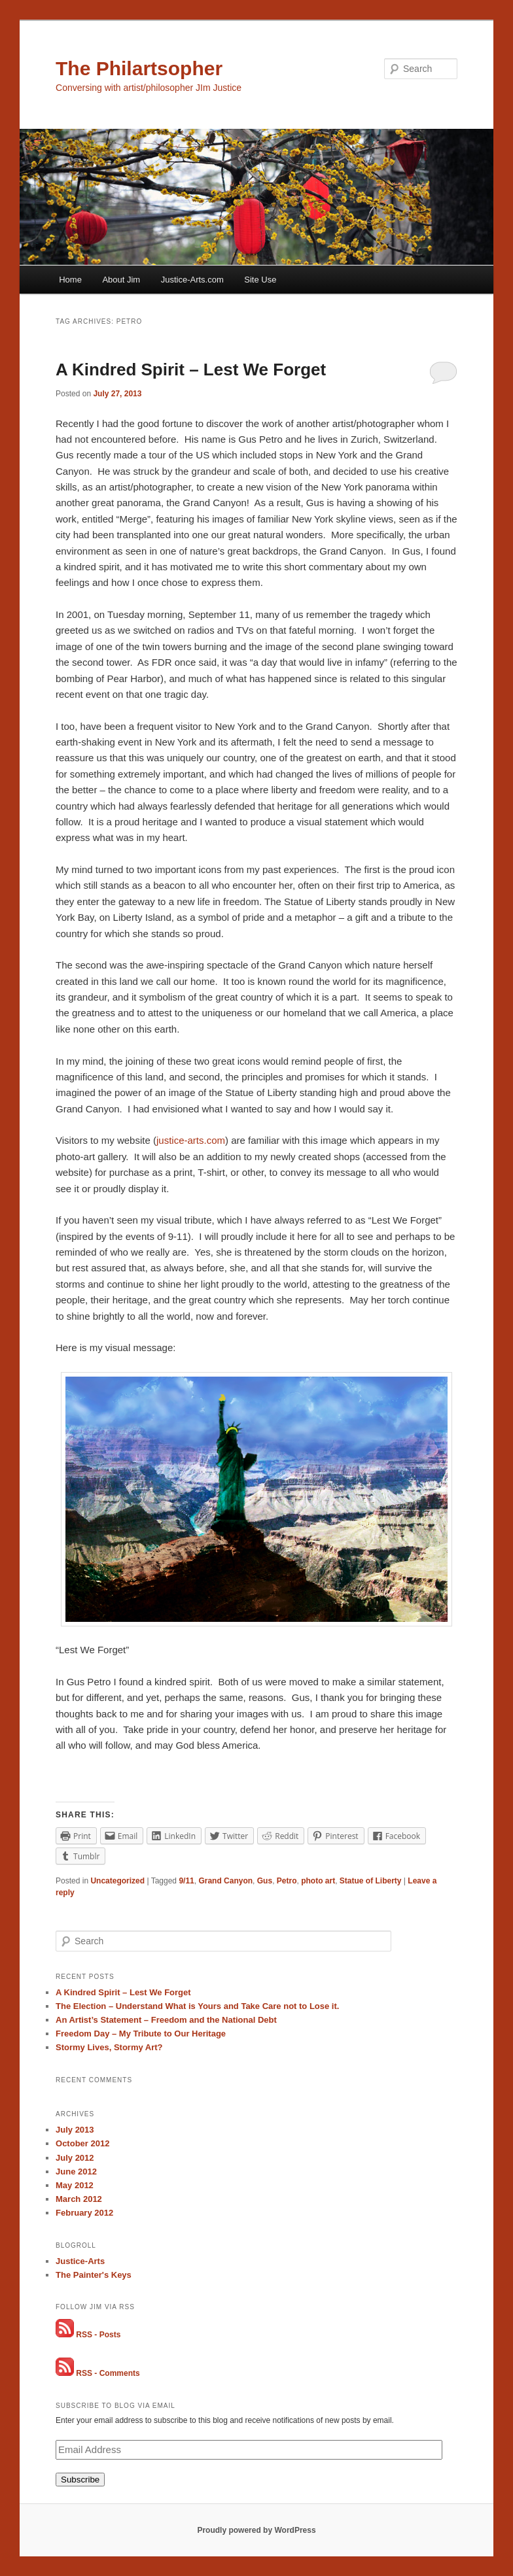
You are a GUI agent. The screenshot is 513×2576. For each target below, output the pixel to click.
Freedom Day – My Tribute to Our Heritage (141, 2033)
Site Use (260, 279)
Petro (287, 1880)
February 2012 (84, 2213)
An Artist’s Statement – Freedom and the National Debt (166, 2020)
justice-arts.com (190, 1140)
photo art (318, 1880)
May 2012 (75, 2185)
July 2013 (75, 2130)
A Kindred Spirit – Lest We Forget (191, 369)
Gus (264, 1880)
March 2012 (79, 2199)
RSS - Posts (98, 2334)
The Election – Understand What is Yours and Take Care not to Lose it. (197, 2006)
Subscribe (80, 2479)
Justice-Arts (80, 2261)
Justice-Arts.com (192, 279)
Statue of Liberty (371, 1880)
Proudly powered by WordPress (256, 2530)
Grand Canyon (225, 1880)
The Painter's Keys (94, 2275)
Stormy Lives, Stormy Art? (109, 2047)
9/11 (186, 1880)
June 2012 (76, 2171)
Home (70, 279)
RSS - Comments (107, 2373)
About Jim (121, 279)
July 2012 (75, 2158)
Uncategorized (117, 1880)
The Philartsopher (139, 68)
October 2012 (82, 2143)
